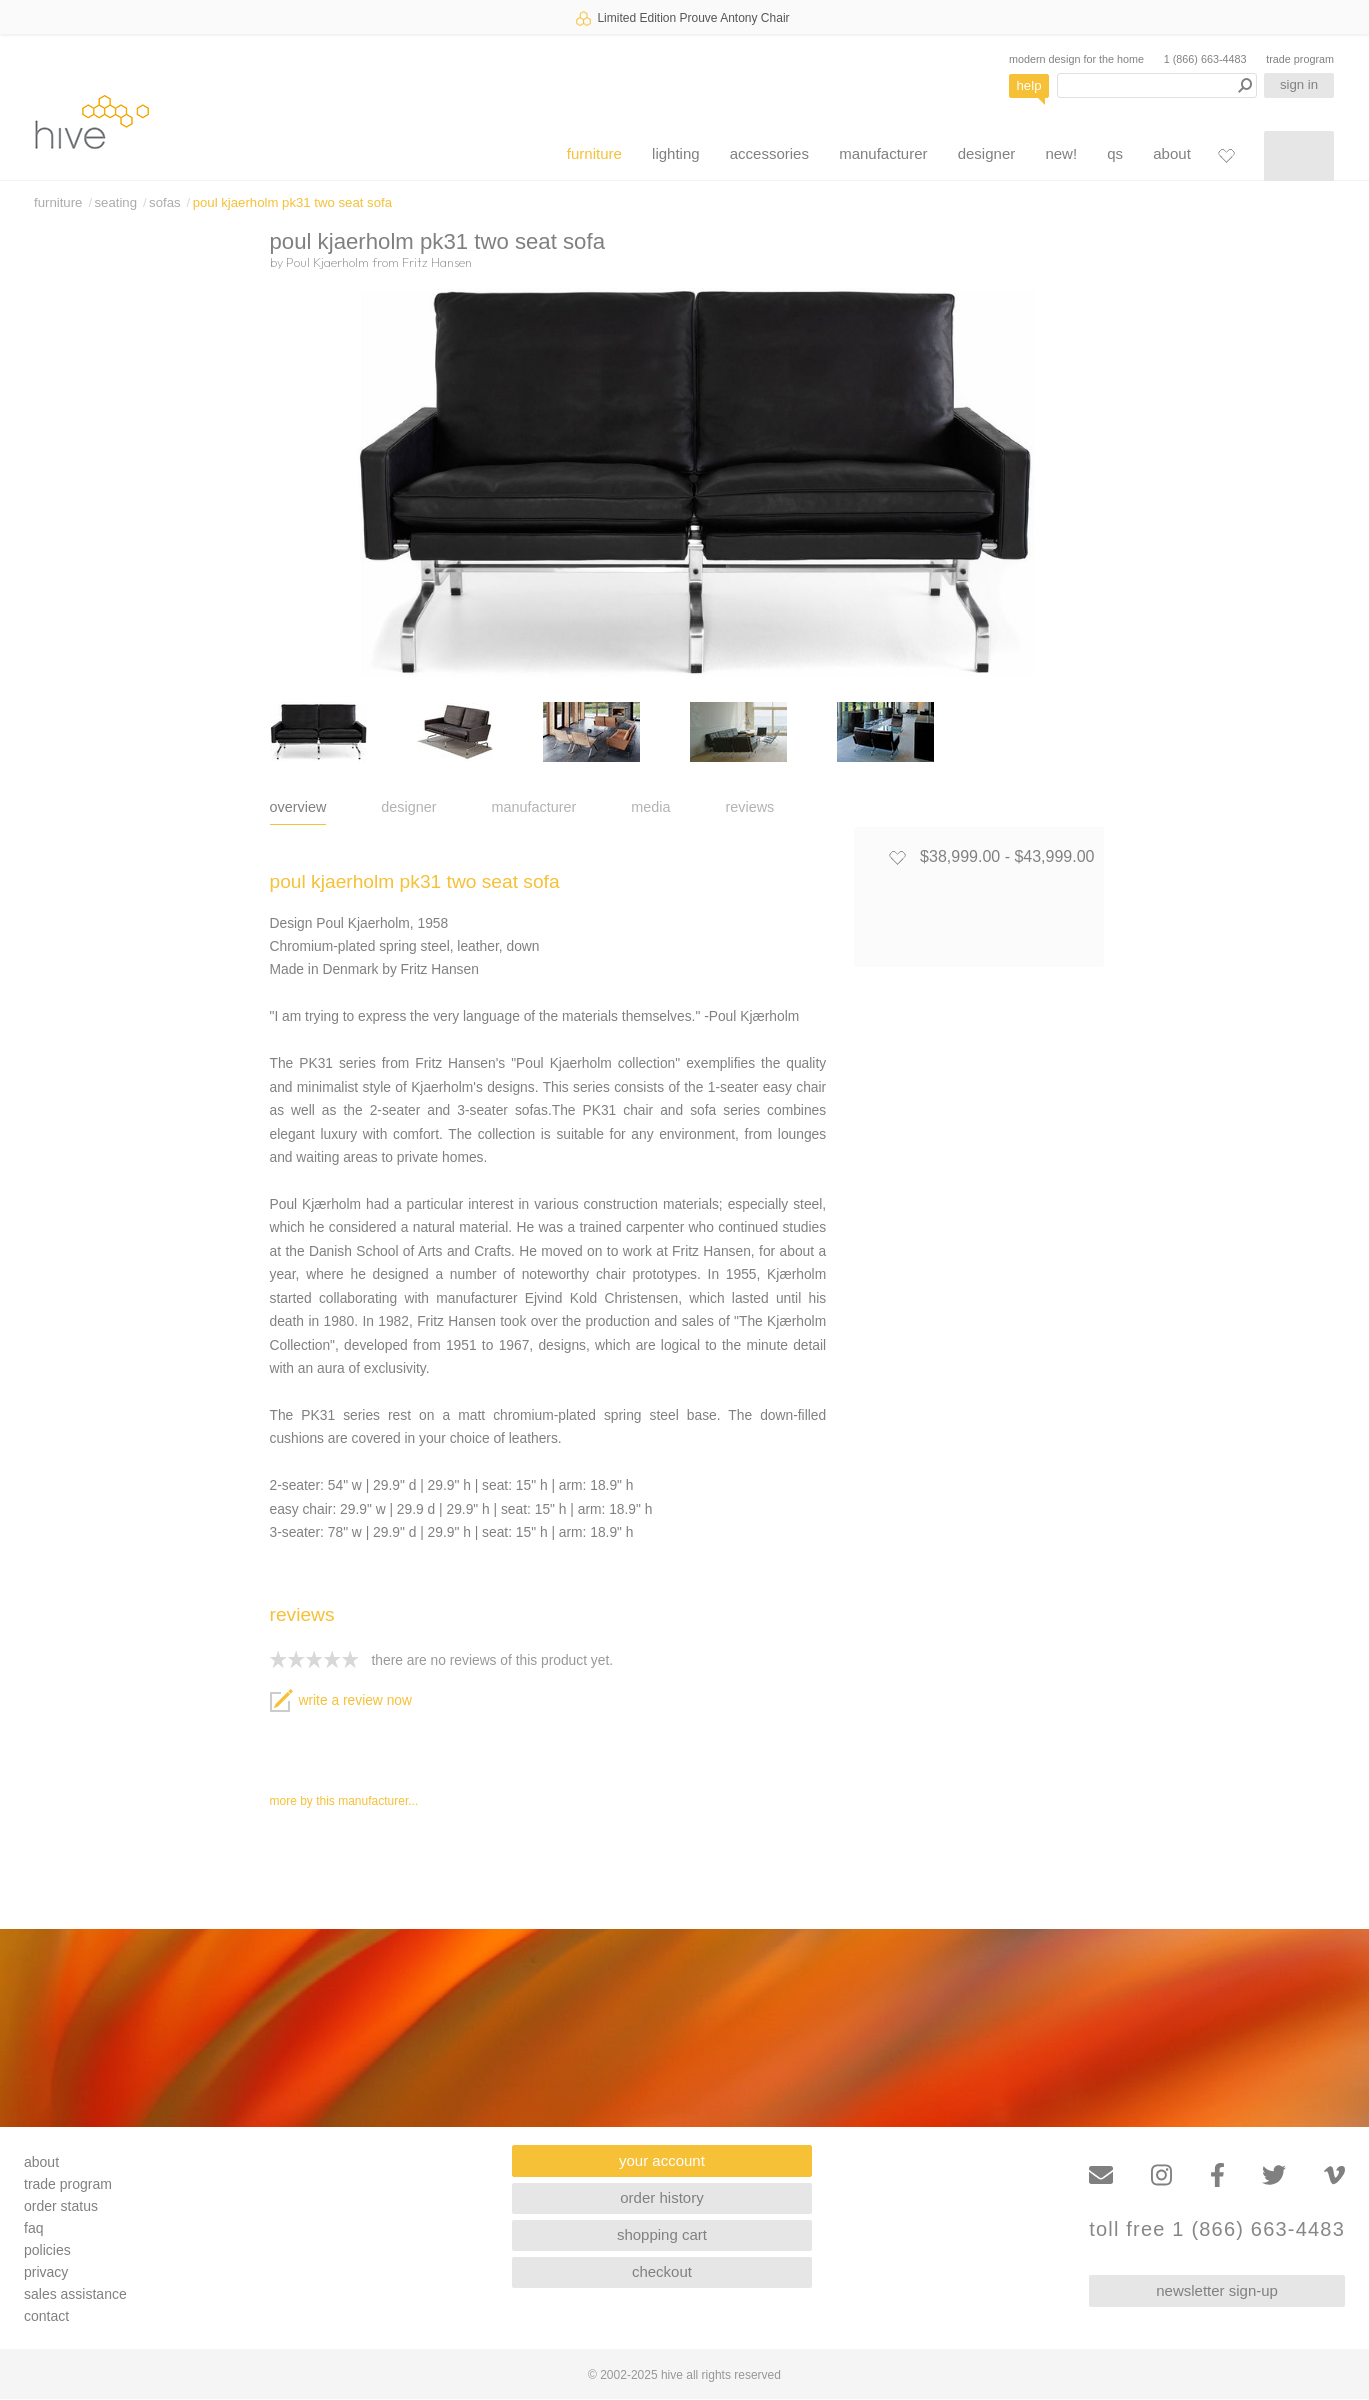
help (1029, 85)
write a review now (341, 1700)
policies (47, 2250)
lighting (676, 153)
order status (61, 2206)
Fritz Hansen (437, 262)
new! (1061, 153)
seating (115, 202)
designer (987, 153)
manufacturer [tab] (534, 807)
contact (46, 2316)
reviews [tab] (750, 807)
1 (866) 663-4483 (1205, 59)
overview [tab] (298, 807)
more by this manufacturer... (344, 1801)
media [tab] (650, 807)
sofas (165, 202)
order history (661, 2197)
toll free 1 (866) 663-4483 (1217, 2229)
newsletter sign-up (1217, 2290)
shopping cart (662, 2234)
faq (33, 2228)
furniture (594, 153)
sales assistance (75, 2294)
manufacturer (883, 153)
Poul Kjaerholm (327, 262)
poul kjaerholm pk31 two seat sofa (292, 202)
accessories (769, 153)
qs (1115, 153)
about (1172, 153)
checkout (662, 2271)
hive (92, 121)
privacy (46, 2272)
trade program (1300, 59)
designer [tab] (408, 807)
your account (662, 2160)
